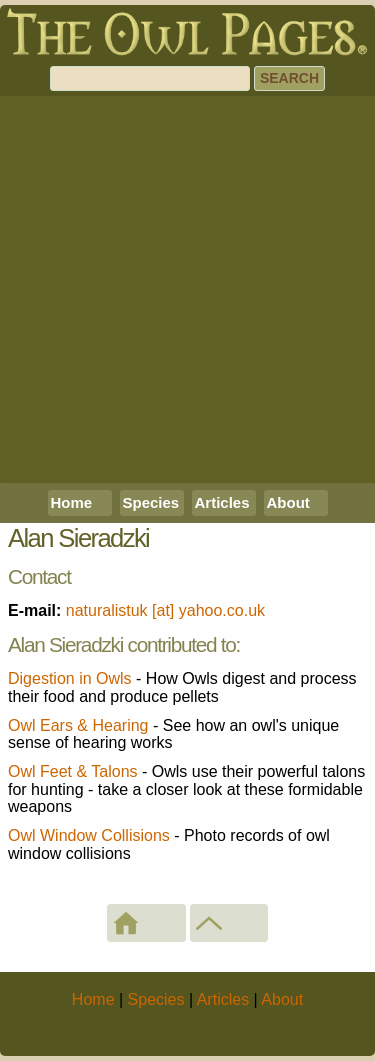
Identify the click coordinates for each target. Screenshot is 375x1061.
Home (72, 502)
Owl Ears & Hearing (78, 725)
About (288, 502)
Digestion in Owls (70, 678)
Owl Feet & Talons (73, 771)
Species (151, 502)
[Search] (150, 78)
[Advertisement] (187, 289)
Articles (222, 502)
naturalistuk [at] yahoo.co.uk (165, 610)
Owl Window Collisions (89, 835)
